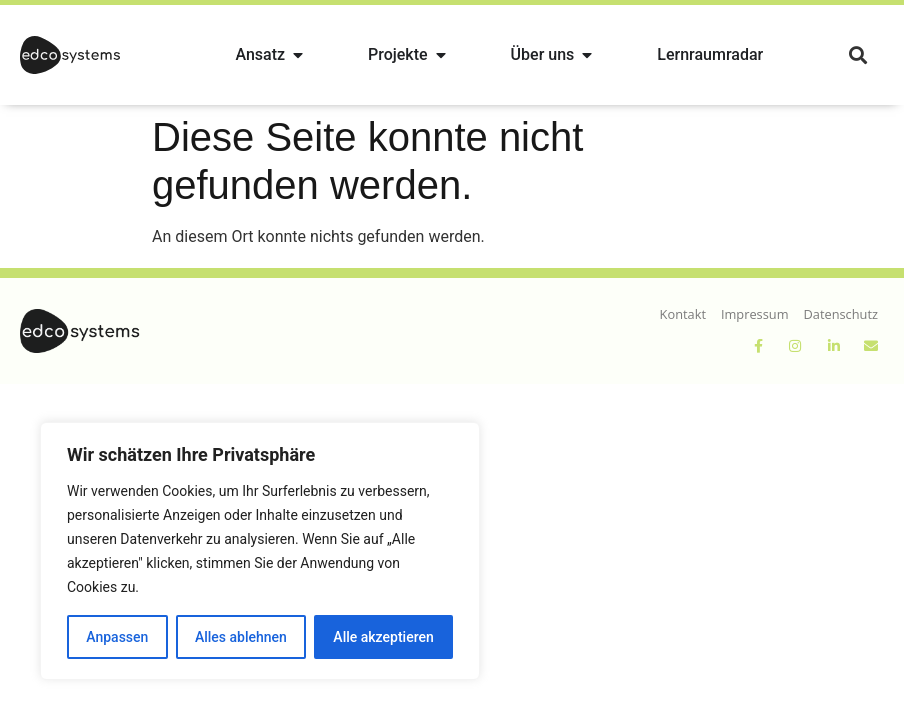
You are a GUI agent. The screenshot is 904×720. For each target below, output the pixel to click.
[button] (857, 55)
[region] (260, 551)
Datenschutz (841, 314)
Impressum (755, 314)
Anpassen (117, 637)
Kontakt (683, 314)
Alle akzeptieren (383, 637)
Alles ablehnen (241, 637)
